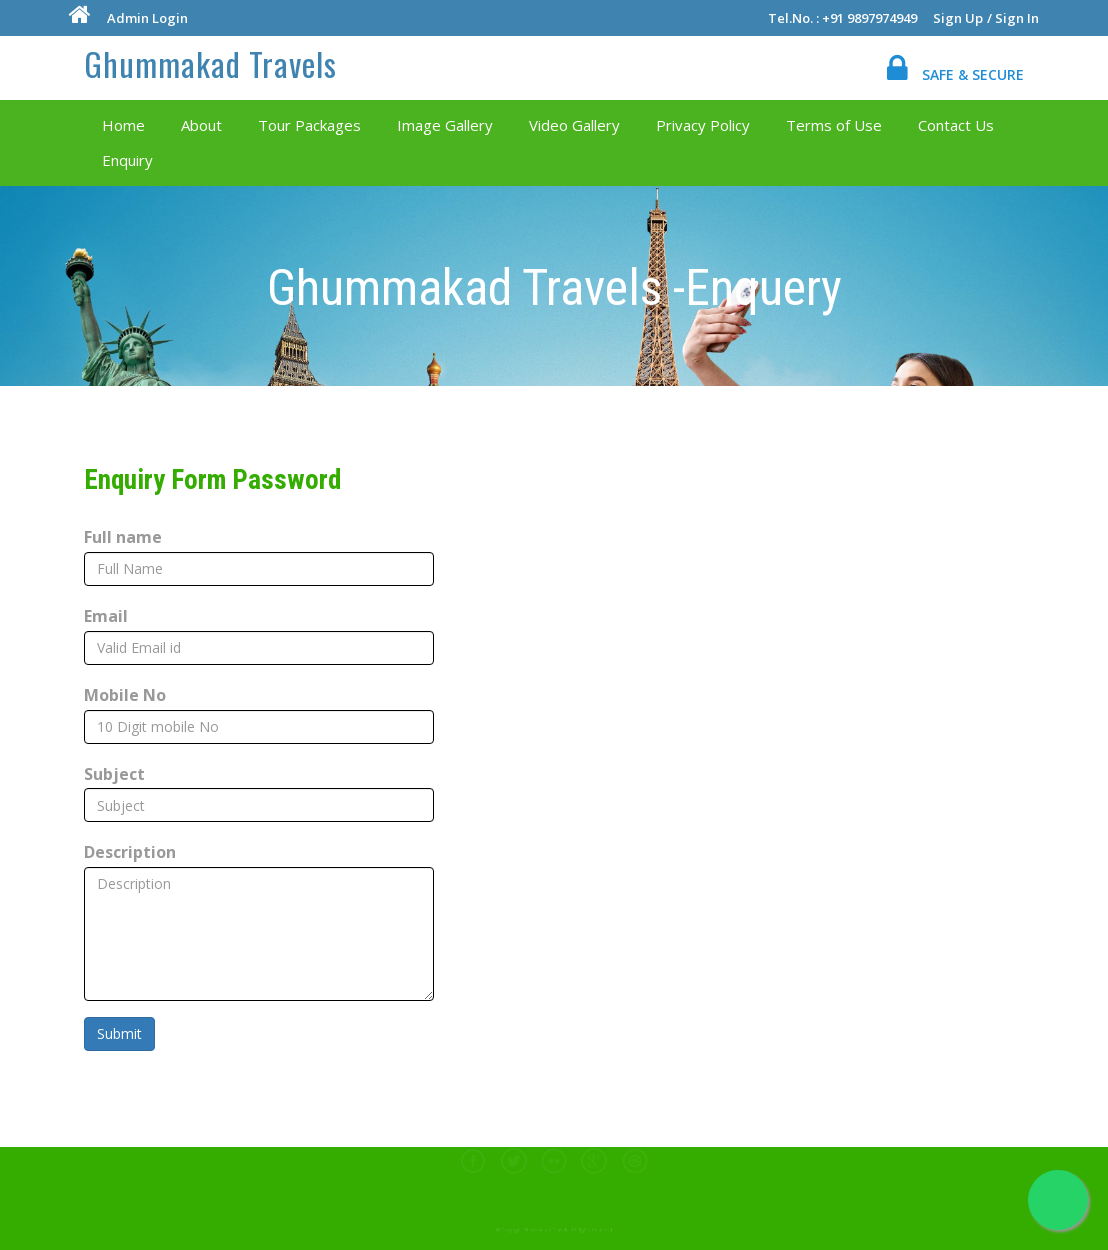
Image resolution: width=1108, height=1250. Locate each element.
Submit (119, 1033)
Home (122, 125)
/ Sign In (1014, 18)
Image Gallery (444, 125)
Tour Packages (308, 125)
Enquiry (126, 160)
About (200, 125)
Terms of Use (833, 125)
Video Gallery (573, 125)
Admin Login (146, 18)
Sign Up (959, 18)
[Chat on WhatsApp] (1058, 1200)
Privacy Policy (702, 125)
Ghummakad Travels (210, 62)
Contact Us (955, 125)
